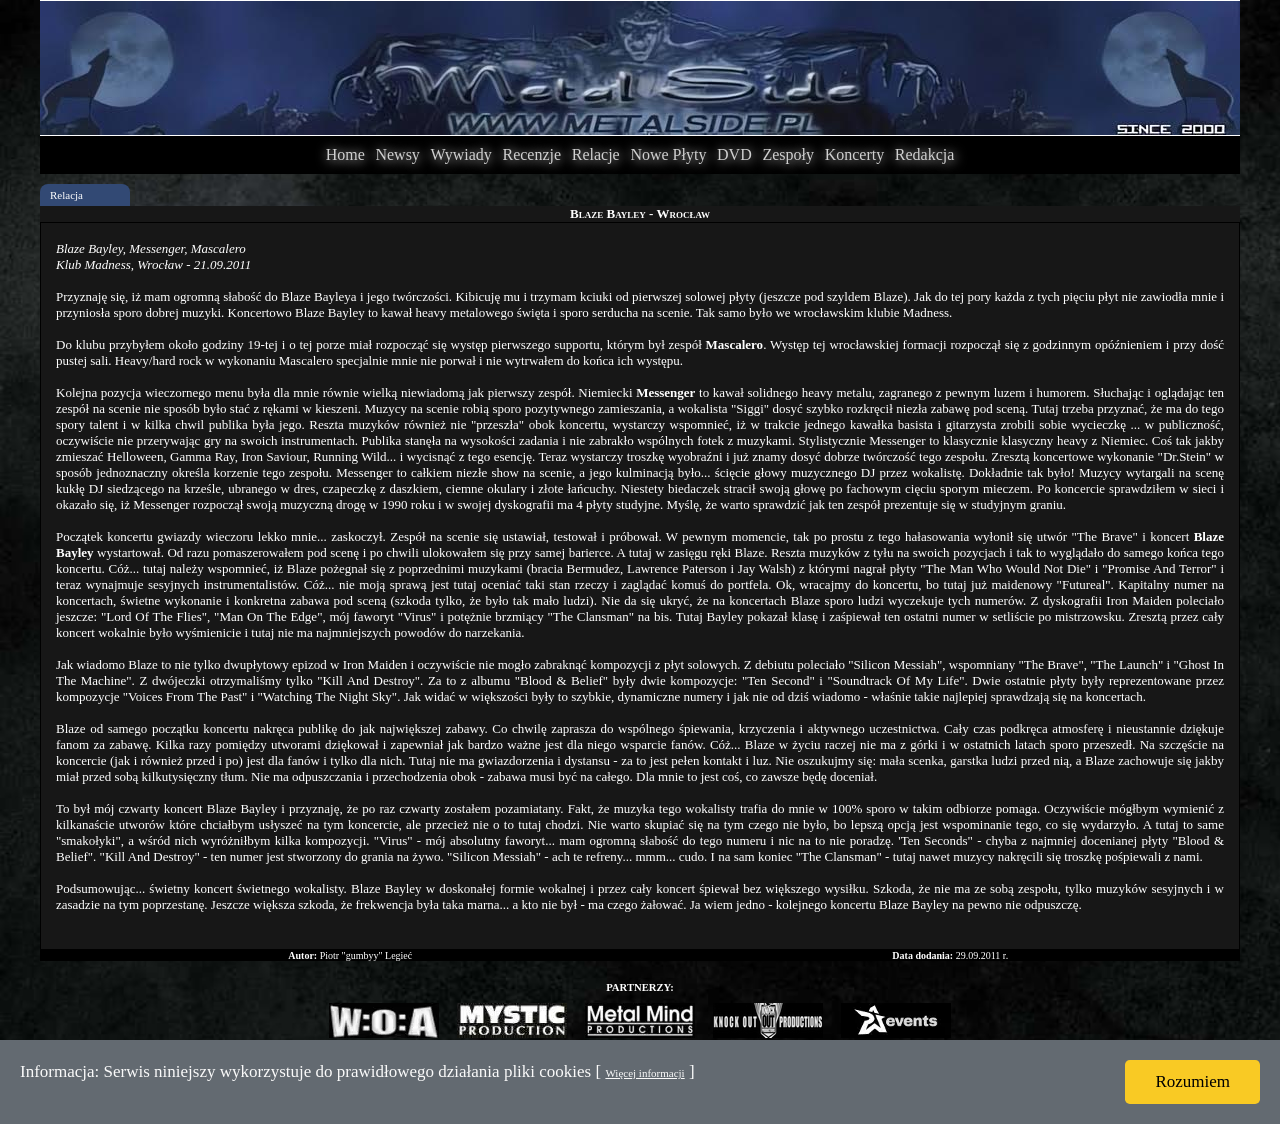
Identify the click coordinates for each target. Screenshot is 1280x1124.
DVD (734, 154)
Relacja (66, 195)
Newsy (397, 154)
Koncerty (855, 154)
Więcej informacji (644, 1073)
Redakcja (925, 154)
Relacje (596, 154)
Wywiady (461, 154)
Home (345, 154)
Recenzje (531, 154)
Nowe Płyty (668, 154)
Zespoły (788, 154)
